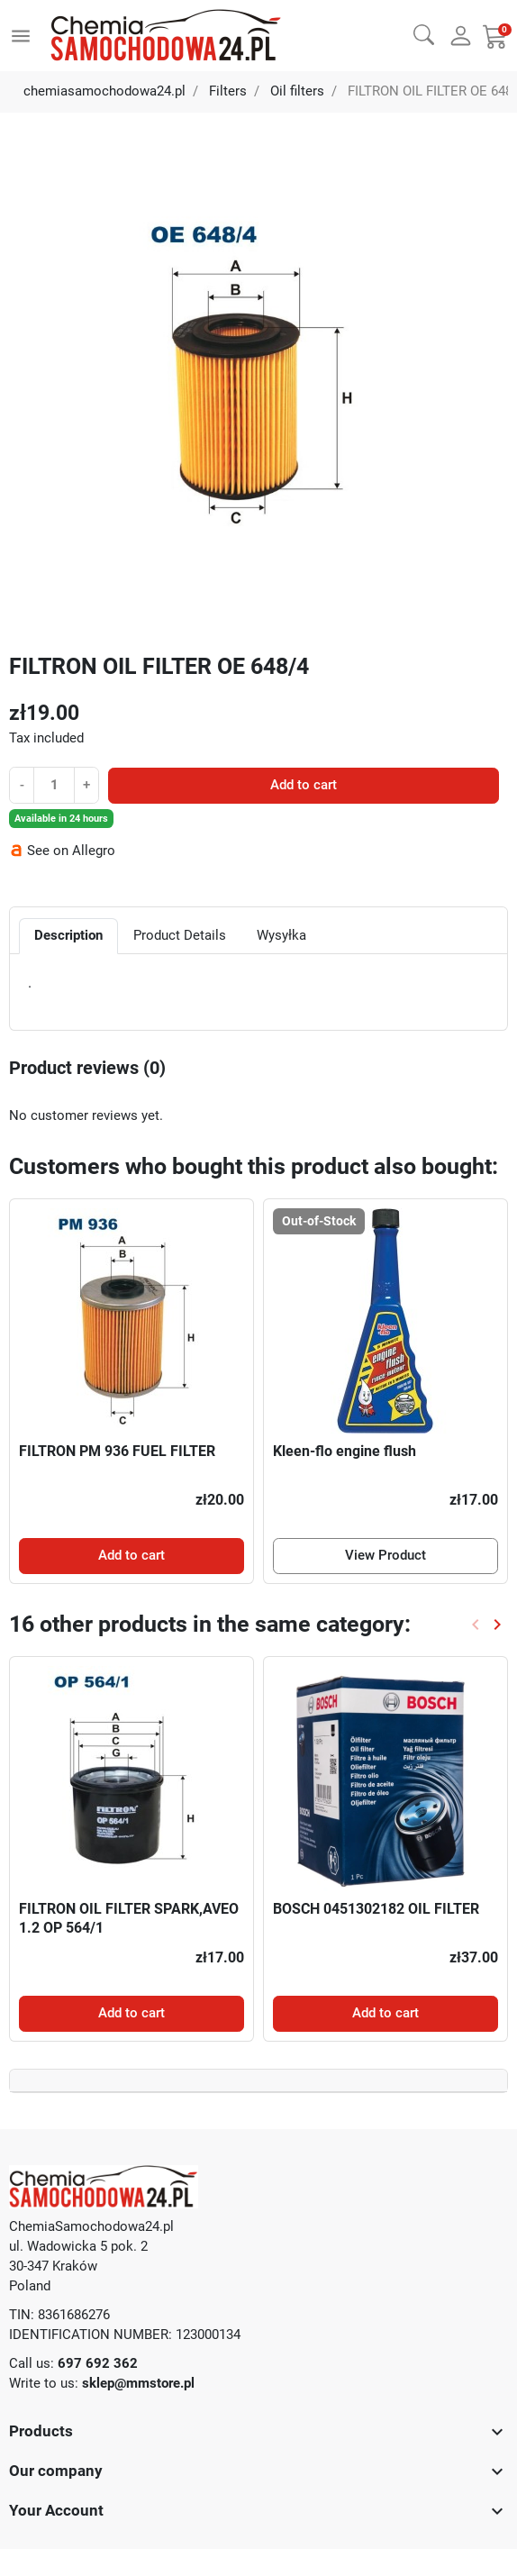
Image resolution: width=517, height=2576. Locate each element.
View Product (385, 1555)
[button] (423, 33)
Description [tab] (68, 935)
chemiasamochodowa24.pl (104, 91)
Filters (228, 91)
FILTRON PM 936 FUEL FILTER (117, 1451)
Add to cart (303, 785)
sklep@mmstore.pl (138, 2383)
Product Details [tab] (179, 935)
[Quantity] (53, 785)
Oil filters (297, 91)
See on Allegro (71, 850)
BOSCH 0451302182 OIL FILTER (376, 1908)
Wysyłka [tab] (281, 935)
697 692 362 (98, 2363)
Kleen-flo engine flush (344, 1451)
